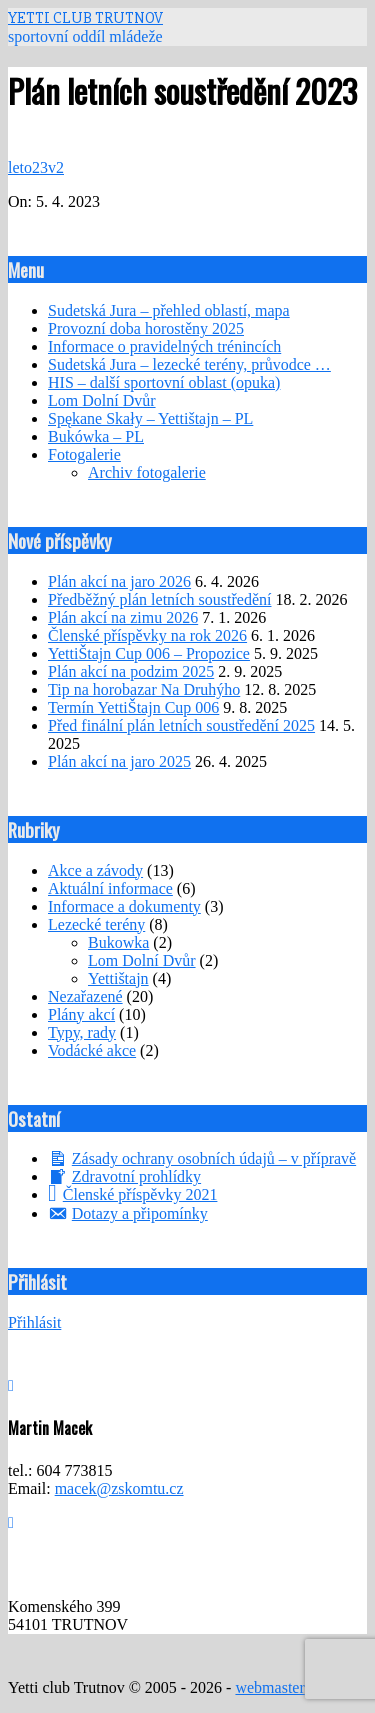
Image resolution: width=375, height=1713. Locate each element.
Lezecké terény (96, 924)
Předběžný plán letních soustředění (160, 599)
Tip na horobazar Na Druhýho (144, 689)
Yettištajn (118, 978)
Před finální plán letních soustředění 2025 (181, 725)
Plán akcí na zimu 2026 (123, 617)
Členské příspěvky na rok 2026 (147, 635)
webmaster (269, 1687)
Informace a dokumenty (124, 906)
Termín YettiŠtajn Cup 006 (133, 707)
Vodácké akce (92, 1050)
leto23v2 (36, 167)
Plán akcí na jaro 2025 (119, 761)
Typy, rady (82, 1032)
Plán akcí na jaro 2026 (119, 581)
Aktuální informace (110, 888)
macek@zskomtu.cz (119, 1488)
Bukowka (118, 942)
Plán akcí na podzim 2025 (131, 671)
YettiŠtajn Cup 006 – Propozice (149, 653)
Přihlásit (34, 1322)
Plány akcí (81, 1014)
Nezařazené (85, 996)
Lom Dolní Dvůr (142, 960)
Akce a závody (95, 870)
